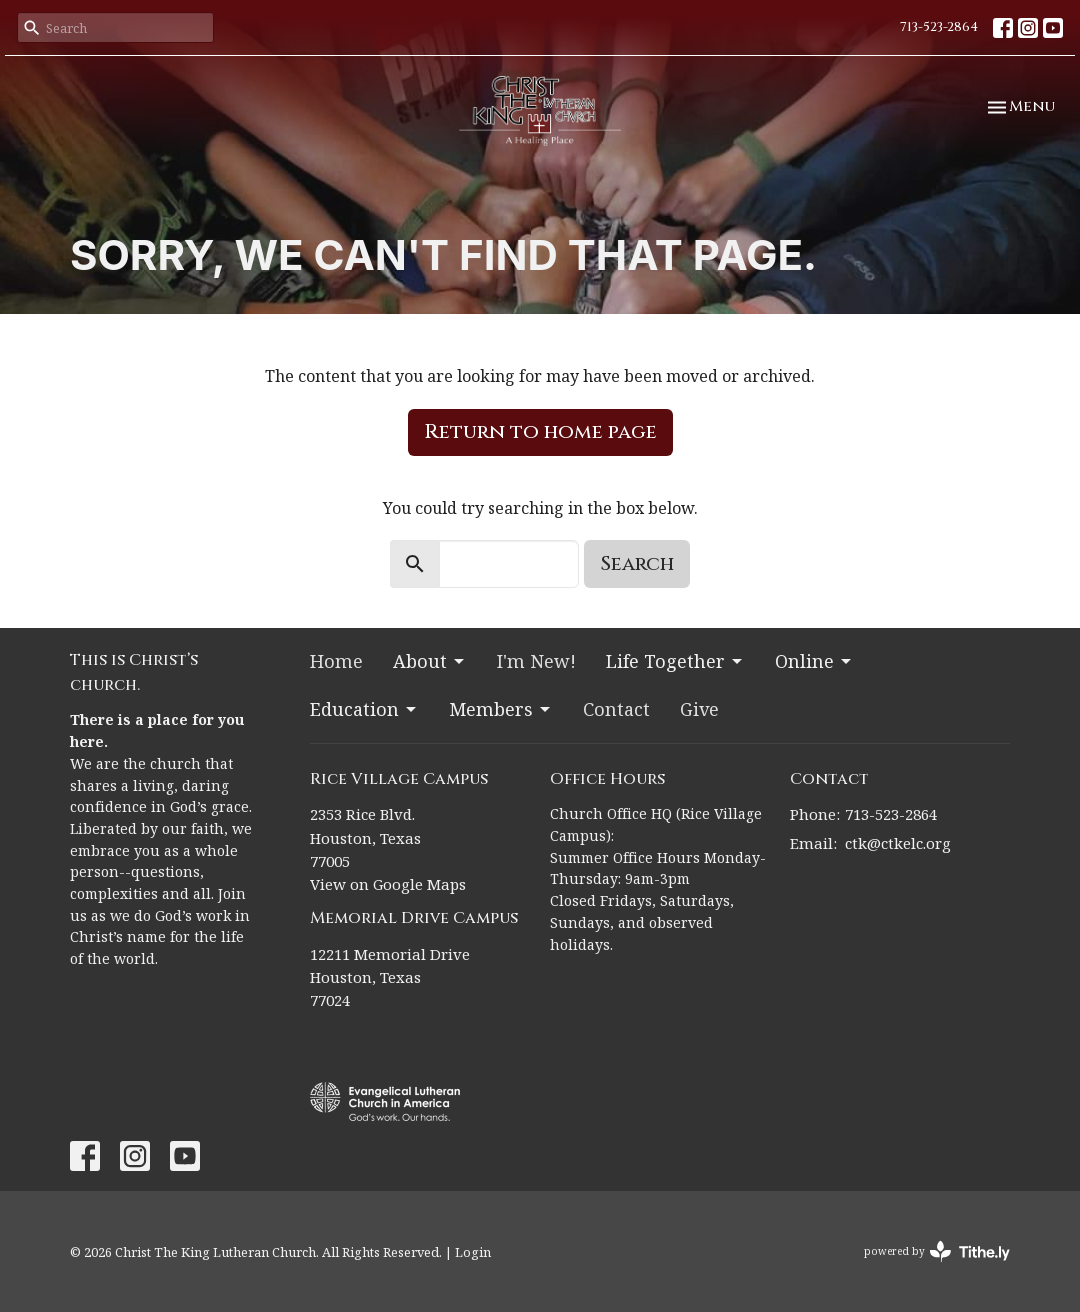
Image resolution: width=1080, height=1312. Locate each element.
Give (699, 709)
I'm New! (536, 661)
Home (336, 661)
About (430, 661)
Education (364, 709)
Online (814, 661)
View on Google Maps (388, 884)
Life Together (675, 661)
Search (637, 563)
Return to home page (540, 431)
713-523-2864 (939, 27)
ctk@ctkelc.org (898, 843)
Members (501, 709)
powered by (937, 1251)
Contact (616, 709)
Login (473, 1252)
